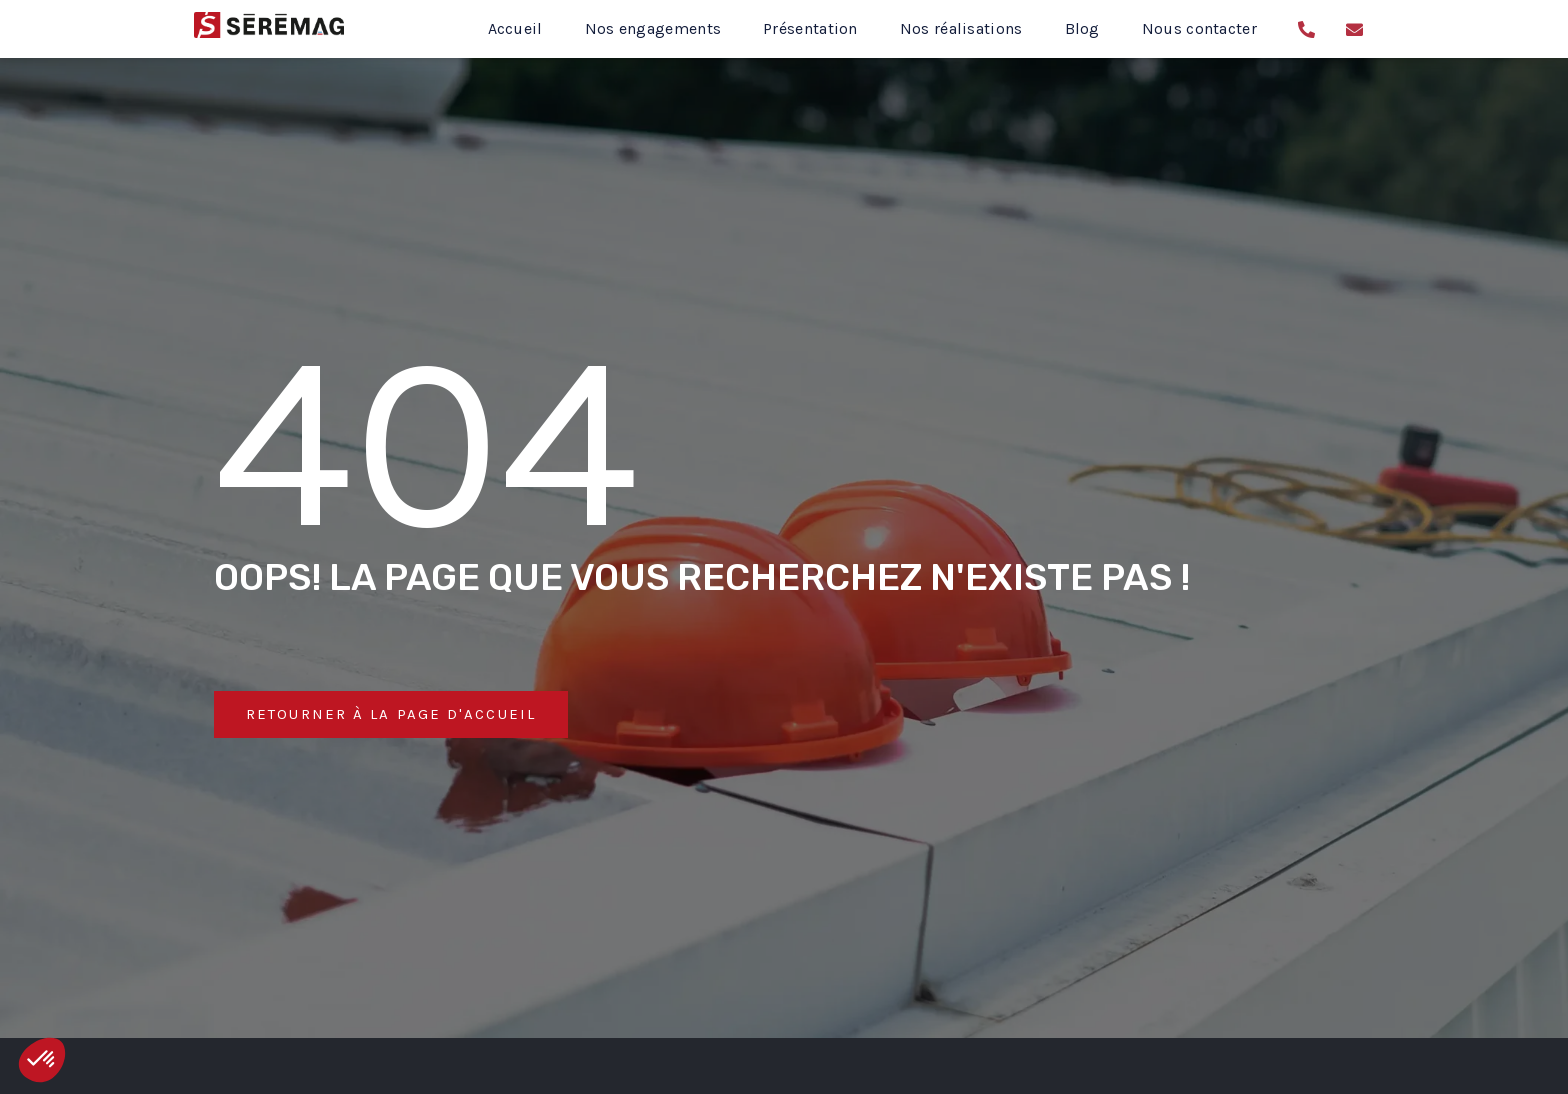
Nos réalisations (961, 28)
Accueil (515, 28)
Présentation (810, 28)
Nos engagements (653, 28)
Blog (1082, 28)
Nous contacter (1199, 28)
